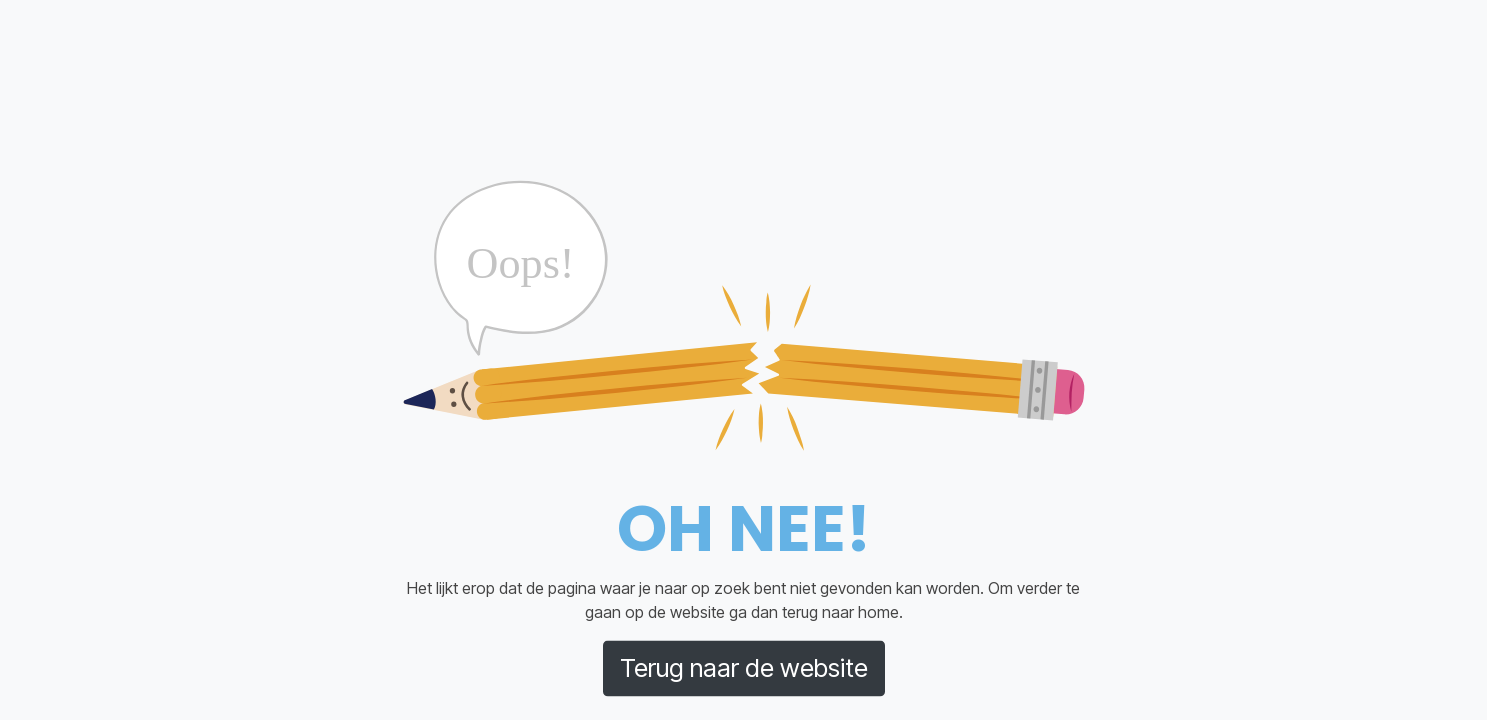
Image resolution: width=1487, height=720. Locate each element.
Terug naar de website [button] (744, 667)
